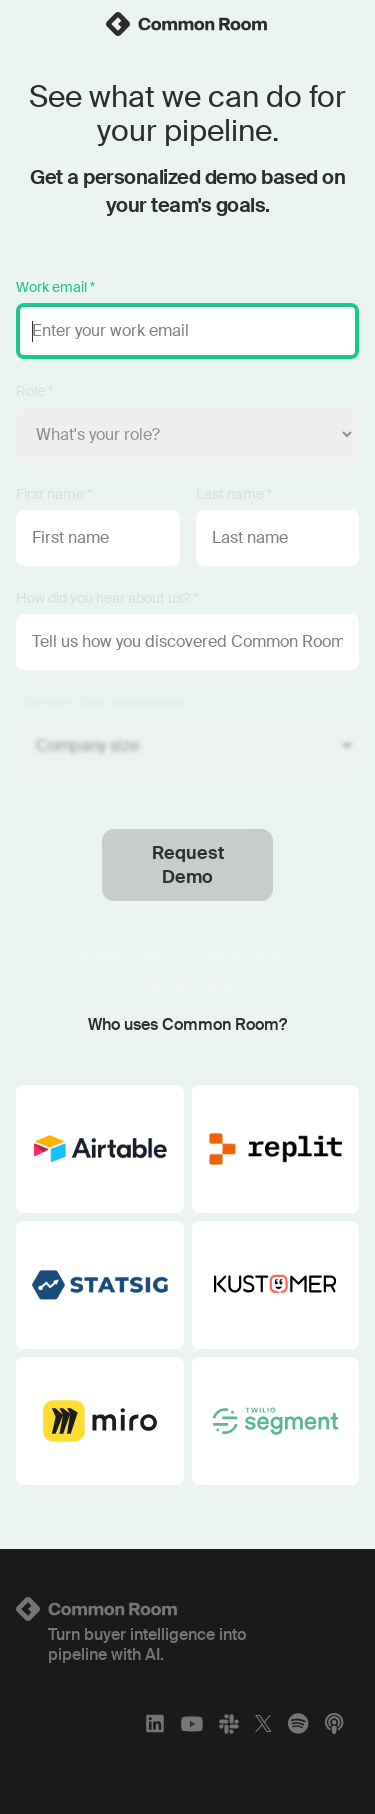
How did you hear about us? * (107, 598)
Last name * (234, 494)
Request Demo (188, 865)
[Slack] (229, 1723)
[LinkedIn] (155, 1723)
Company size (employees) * (104, 702)
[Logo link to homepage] (187, 1609)
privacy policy (249, 957)
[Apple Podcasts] (334, 1723)
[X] (263, 1723)
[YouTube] (192, 1723)
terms (158, 957)
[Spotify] (298, 1723)
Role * (34, 391)
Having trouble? (188, 985)
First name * (54, 494)
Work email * (55, 287)
